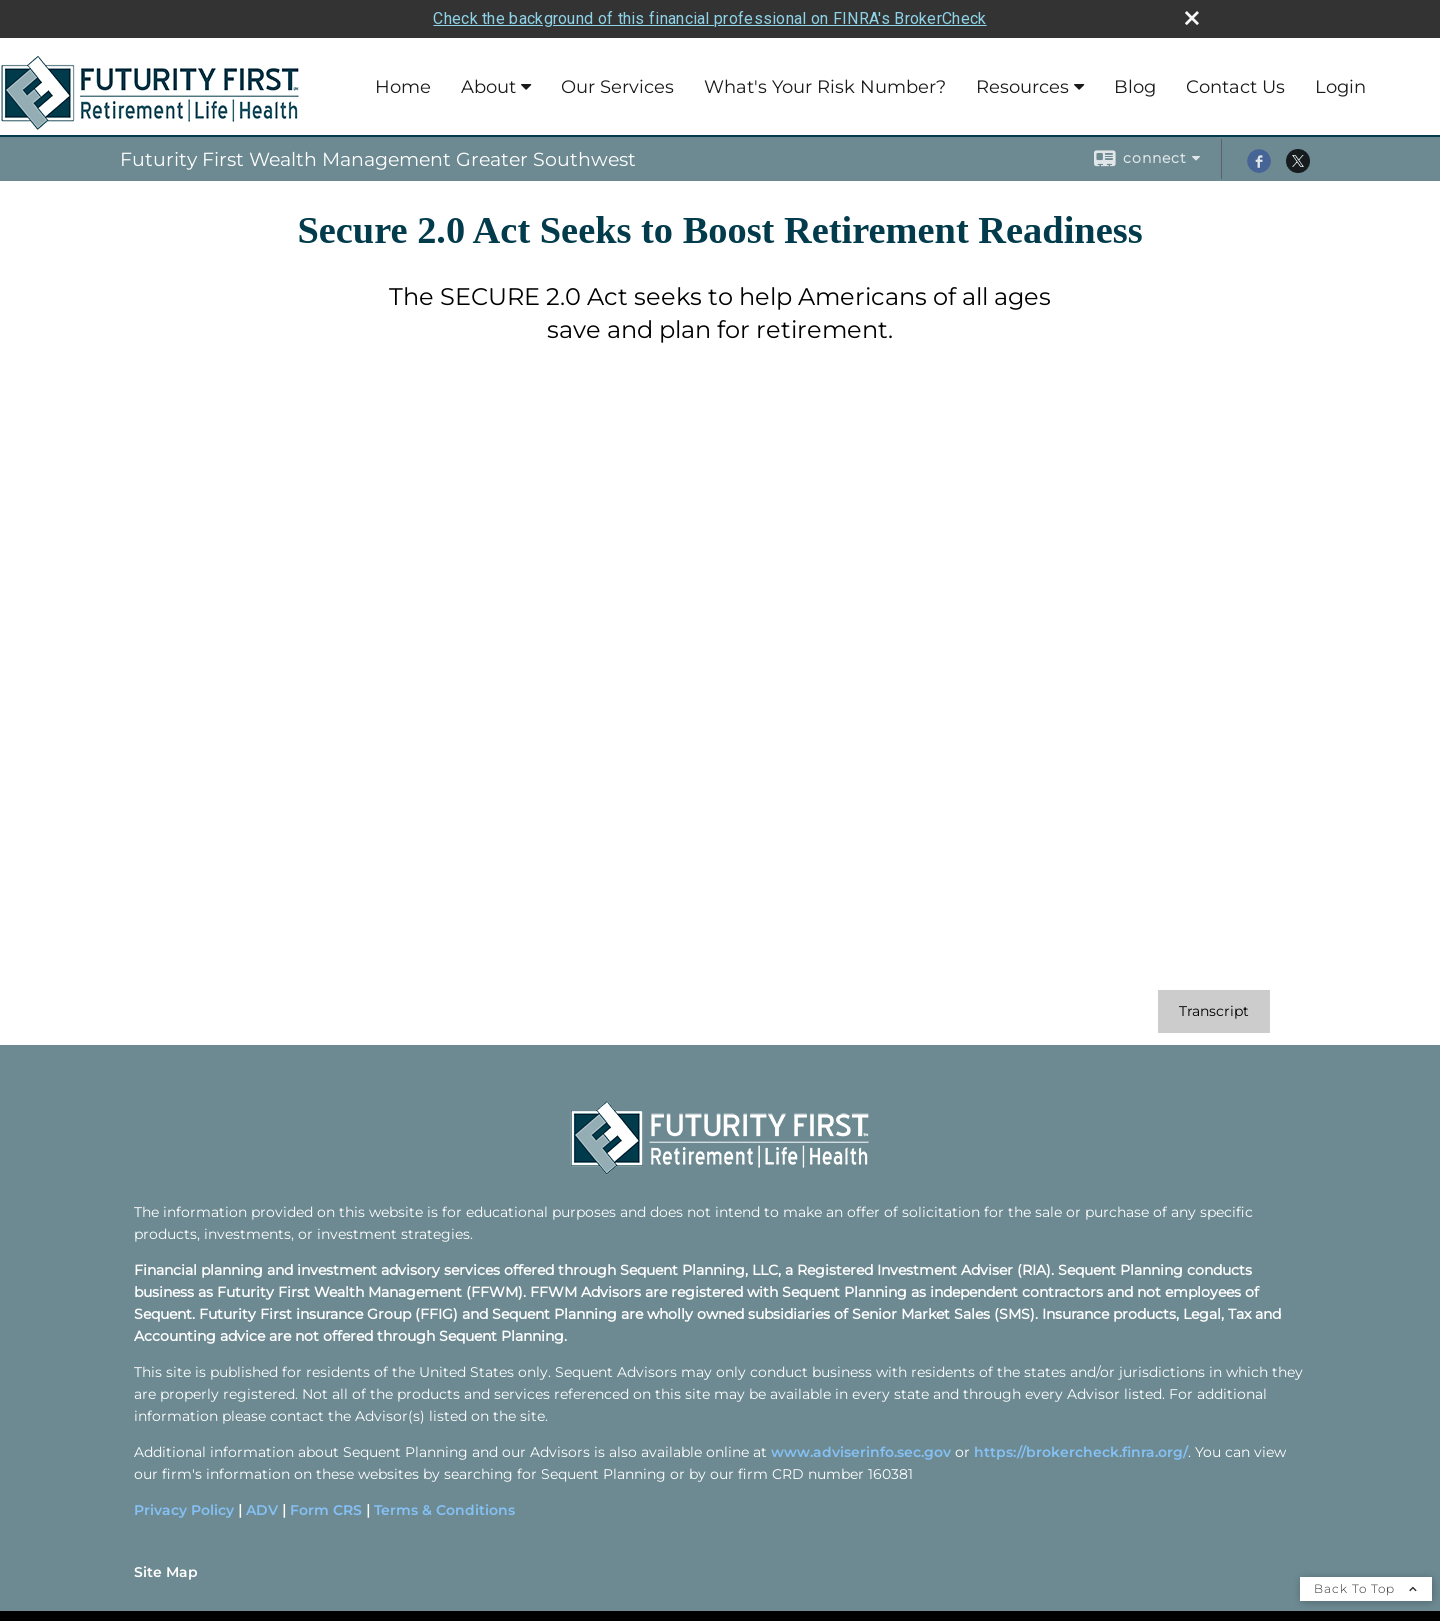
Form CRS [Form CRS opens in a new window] (326, 1510)
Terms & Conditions (444, 1510)
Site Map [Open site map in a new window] (166, 1572)
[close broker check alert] (1192, 18)
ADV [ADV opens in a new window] (262, 1510)
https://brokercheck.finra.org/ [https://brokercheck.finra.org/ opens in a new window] (1081, 1452)
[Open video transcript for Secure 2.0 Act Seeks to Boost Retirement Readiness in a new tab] (1214, 1011)
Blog (1135, 87)
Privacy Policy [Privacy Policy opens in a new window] (184, 1510)
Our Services (617, 87)
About (488, 87)
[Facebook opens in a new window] (1259, 168)
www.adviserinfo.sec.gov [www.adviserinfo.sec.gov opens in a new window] (861, 1452)
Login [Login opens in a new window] (1340, 87)
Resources (1022, 87)
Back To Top (1366, 1588)
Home (403, 87)
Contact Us (1235, 87)
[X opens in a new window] (1298, 168)
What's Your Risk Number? (825, 87)
